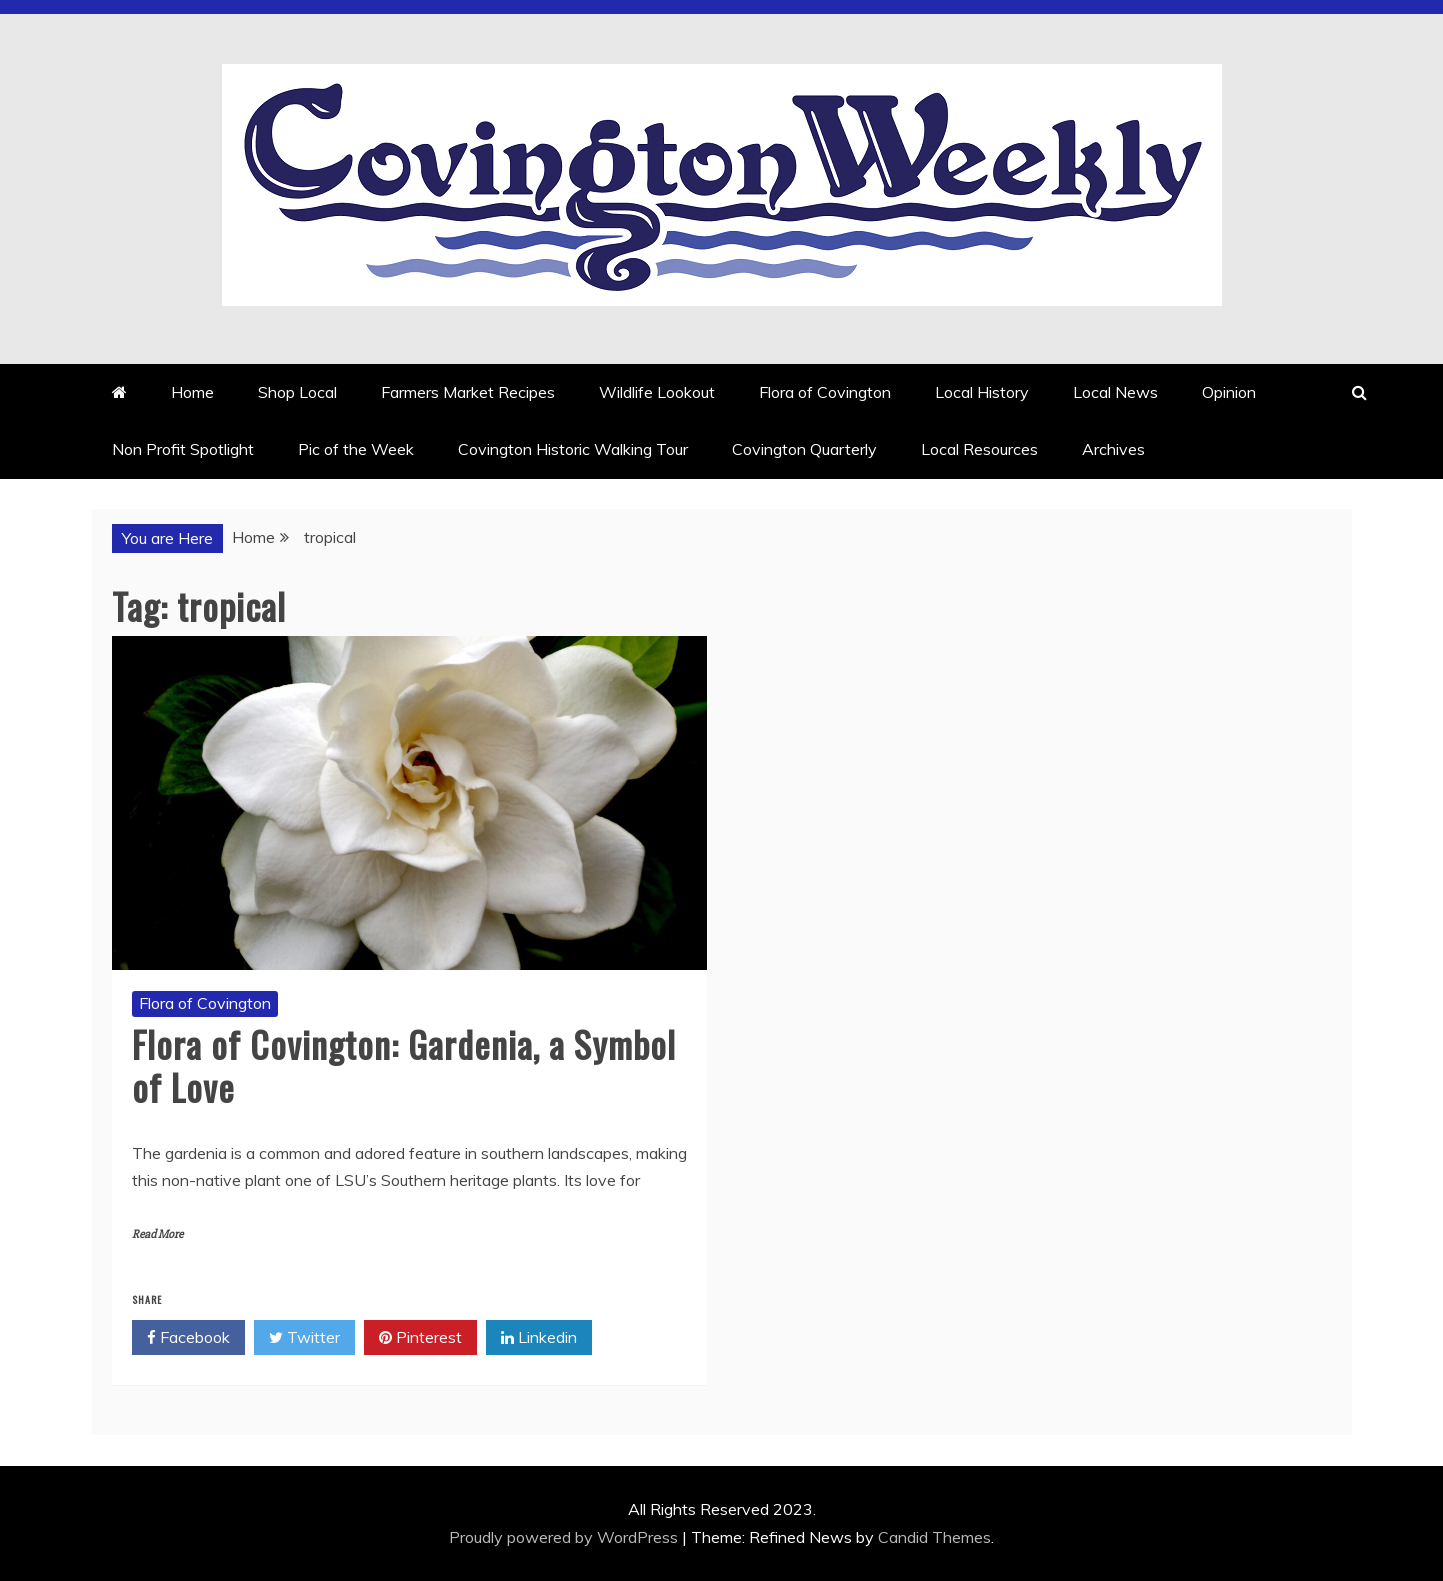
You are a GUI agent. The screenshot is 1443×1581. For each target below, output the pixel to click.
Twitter (304, 1338)
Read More (157, 1234)
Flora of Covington (825, 392)
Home (192, 392)
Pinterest (420, 1338)
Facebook (188, 1338)
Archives (1113, 449)
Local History (982, 392)
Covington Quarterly (804, 449)
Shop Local (297, 392)
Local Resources (979, 449)
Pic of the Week (356, 449)
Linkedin (539, 1338)
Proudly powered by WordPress (565, 1537)
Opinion (1229, 392)
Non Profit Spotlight (183, 449)
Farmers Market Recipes (468, 392)
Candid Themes (934, 1537)
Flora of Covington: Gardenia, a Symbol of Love (404, 1065)
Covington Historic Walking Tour (573, 449)
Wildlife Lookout (657, 392)
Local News (1115, 392)
